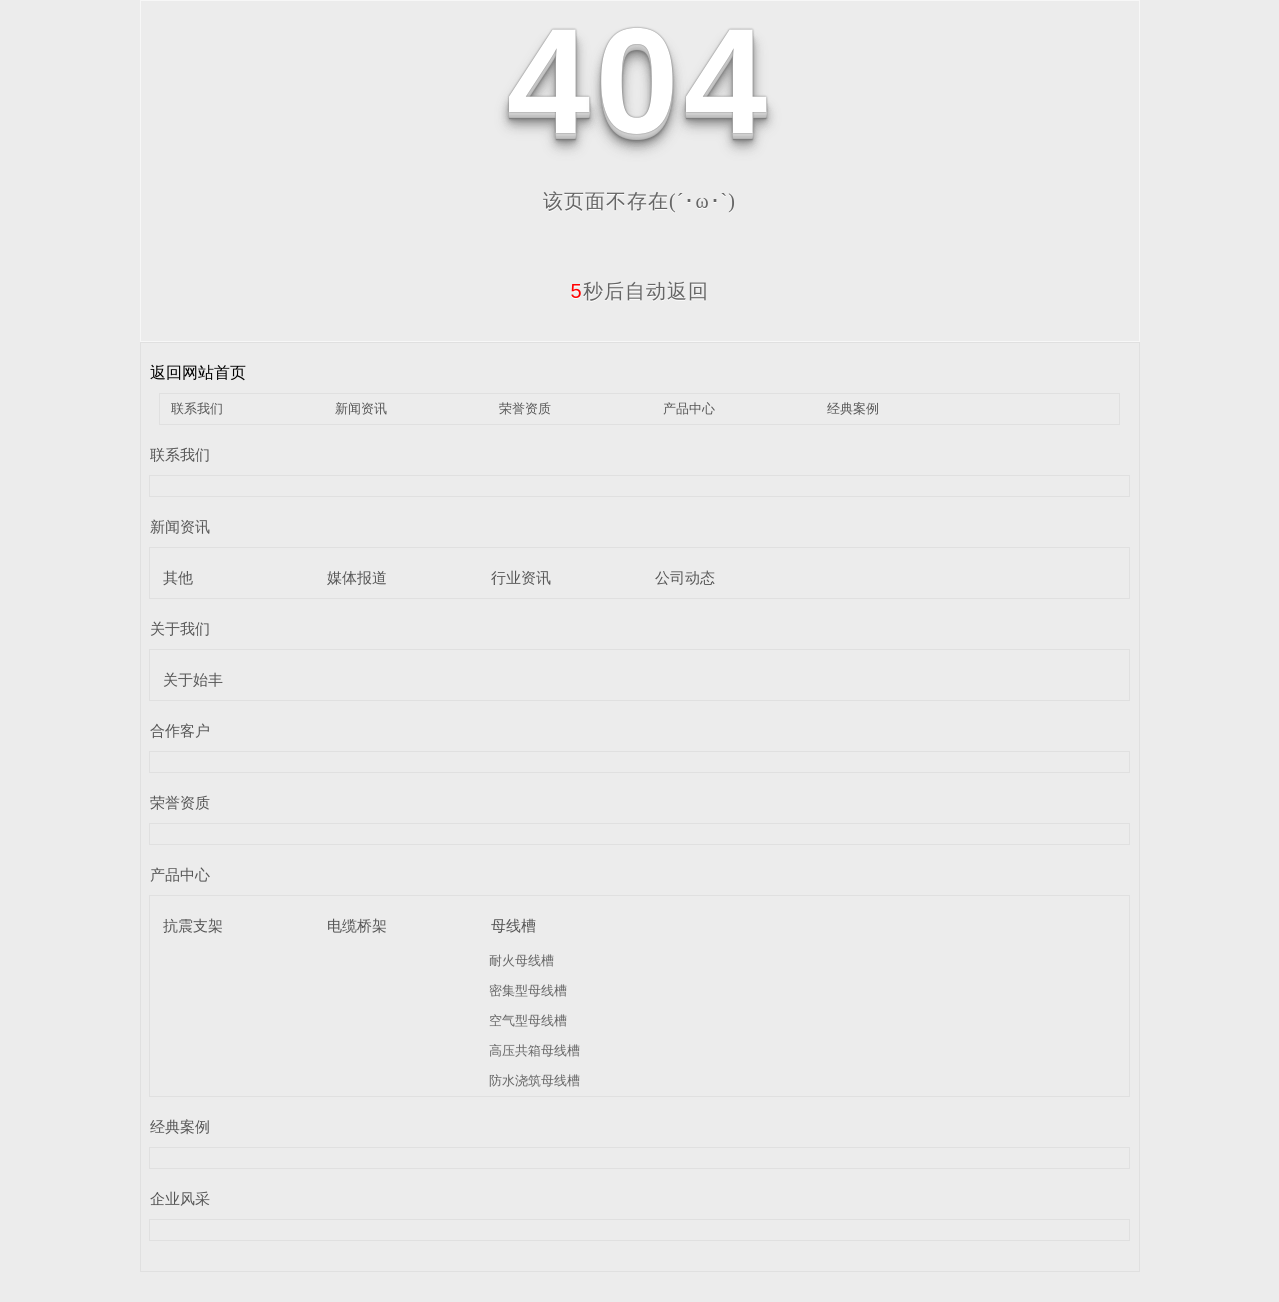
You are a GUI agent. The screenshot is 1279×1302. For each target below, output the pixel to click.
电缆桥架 (357, 925)
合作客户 (180, 730)
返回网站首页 (198, 372)
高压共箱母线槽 (534, 1050)
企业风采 (180, 1198)
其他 (178, 577)
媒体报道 (357, 577)
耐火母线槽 (521, 960)
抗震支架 (193, 925)
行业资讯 (521, 577)
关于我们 (180, 628)
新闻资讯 (361, 408)
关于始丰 (193, 679)
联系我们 (197, 408)
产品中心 (689, 408)
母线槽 (513, 925)
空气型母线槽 (528, 1020)
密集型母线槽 (528, 990)
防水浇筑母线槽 (534, 1080)
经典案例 (853, 408)
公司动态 (685, 577)
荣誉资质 (525, 408)
